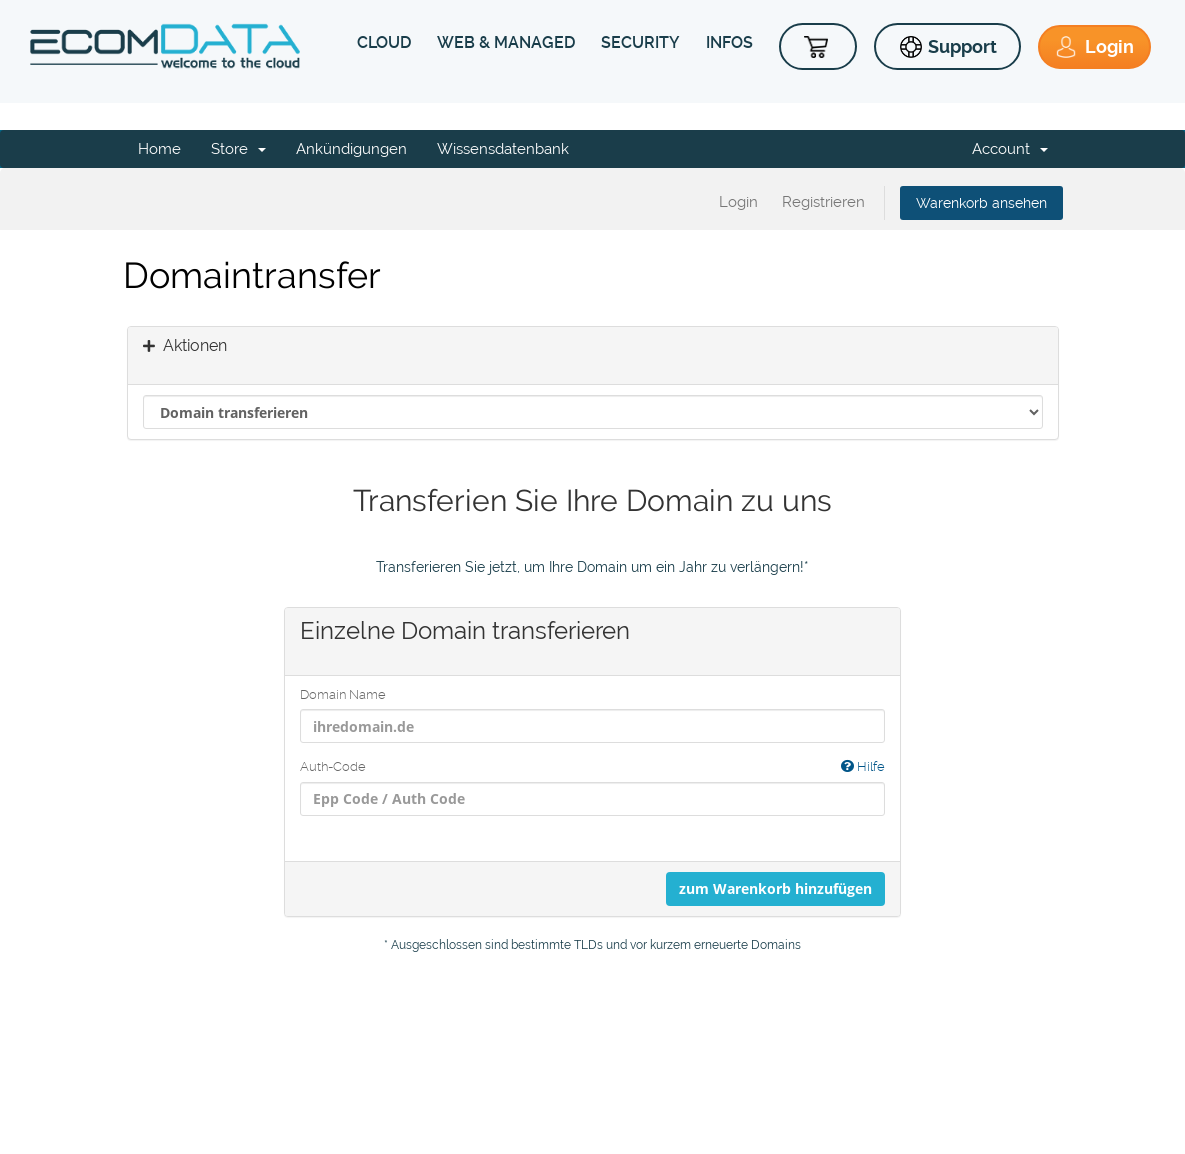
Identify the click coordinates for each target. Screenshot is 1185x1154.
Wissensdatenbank (503, 149)
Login (738, 202)
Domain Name (343, 694)
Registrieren (823, 202)
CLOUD (384, 42)
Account (1010, 149)
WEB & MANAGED (506, 42)
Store (238, 149)
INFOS (729, 42)
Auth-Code (592, 767)
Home (159, 149)
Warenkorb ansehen (981, 203)
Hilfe (863, 766)
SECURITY (640, 42)
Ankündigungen (351, 149)
